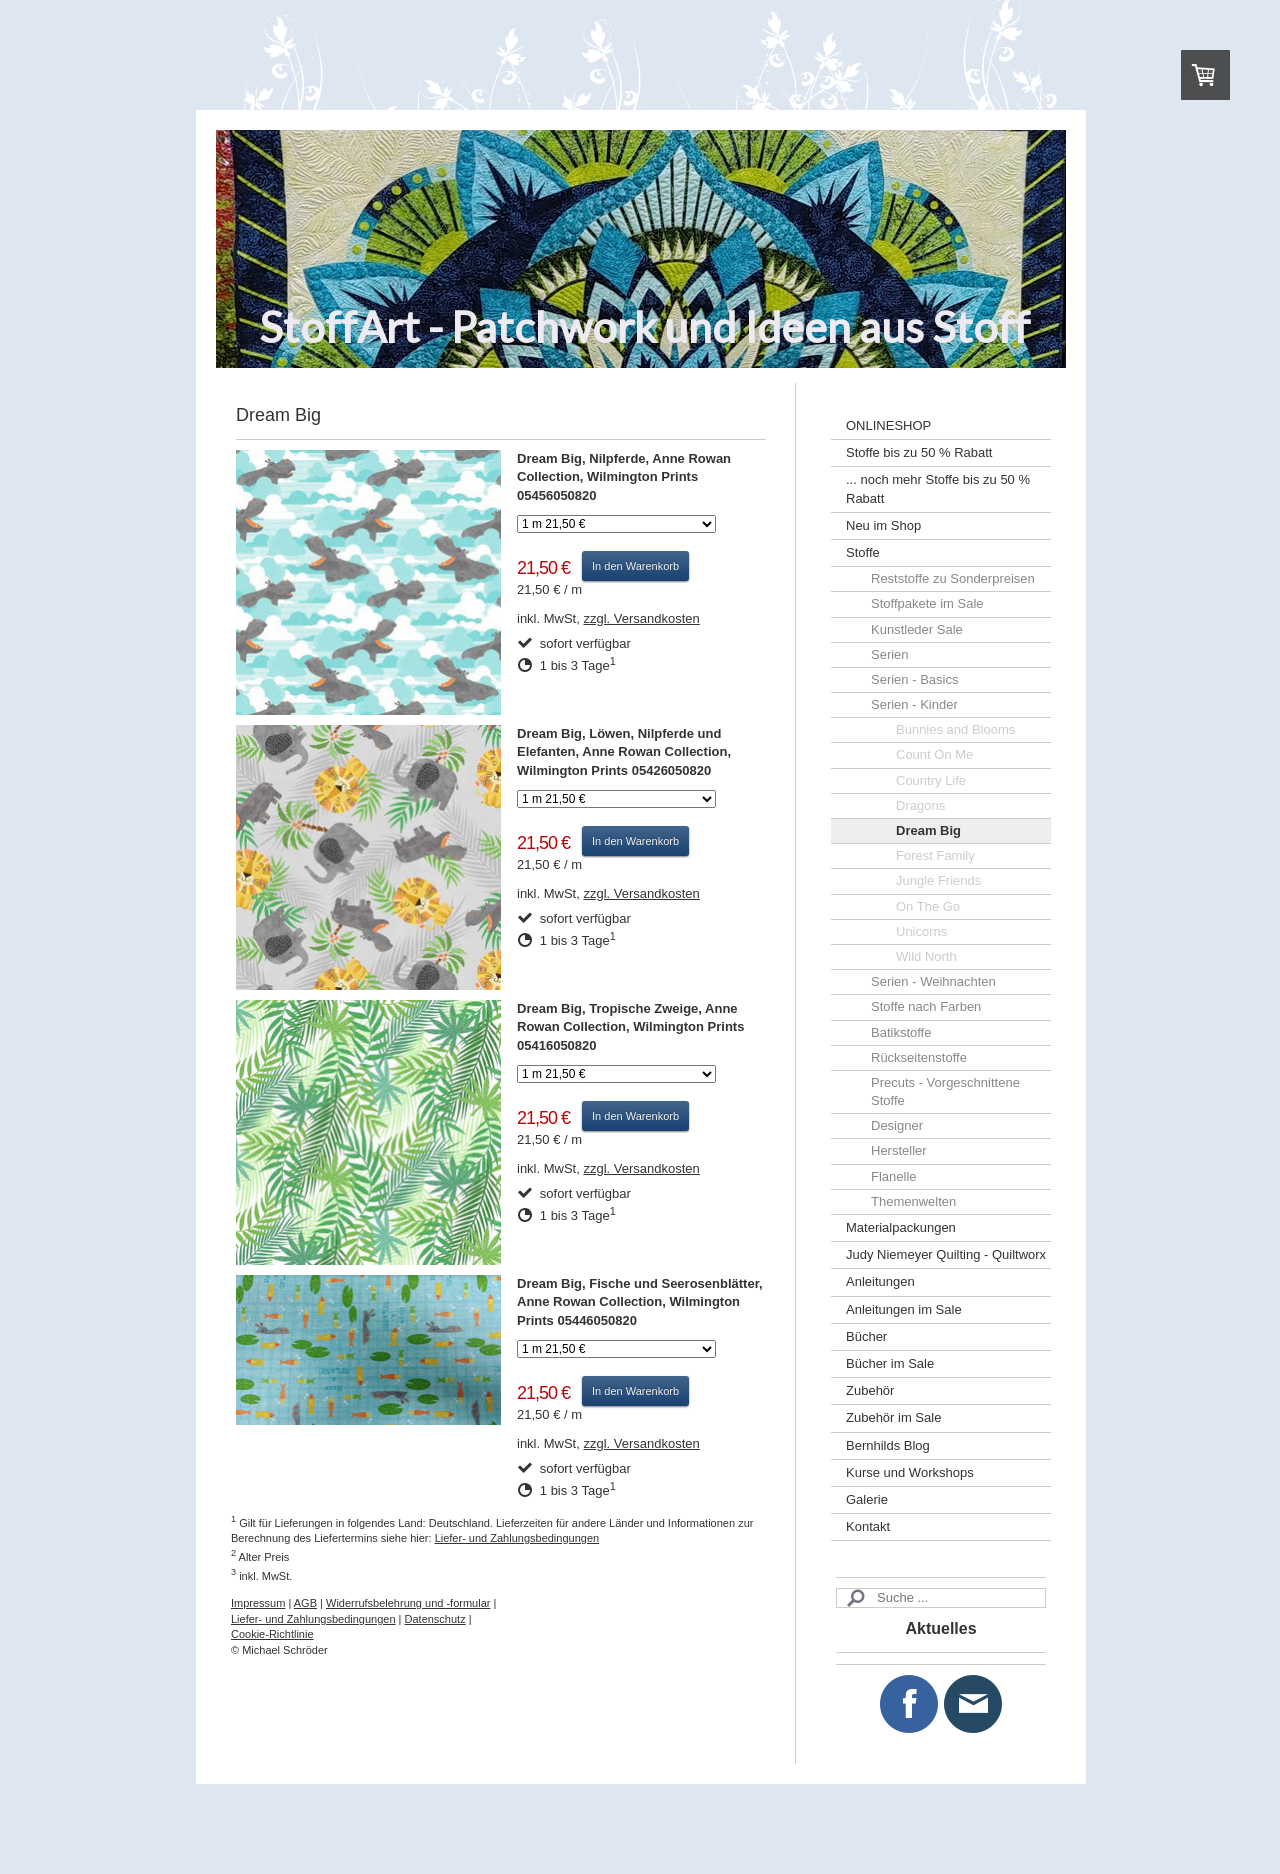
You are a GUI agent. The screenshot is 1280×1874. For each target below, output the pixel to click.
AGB (305, 1603)
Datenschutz (435, 1619)
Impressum (258, 1603)
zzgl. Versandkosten (641, 618)
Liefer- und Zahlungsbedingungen (517, 1538)
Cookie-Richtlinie (272, 1634)
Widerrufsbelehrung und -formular (408, 1603)
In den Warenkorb (635, 566)
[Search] (941, 1598)
